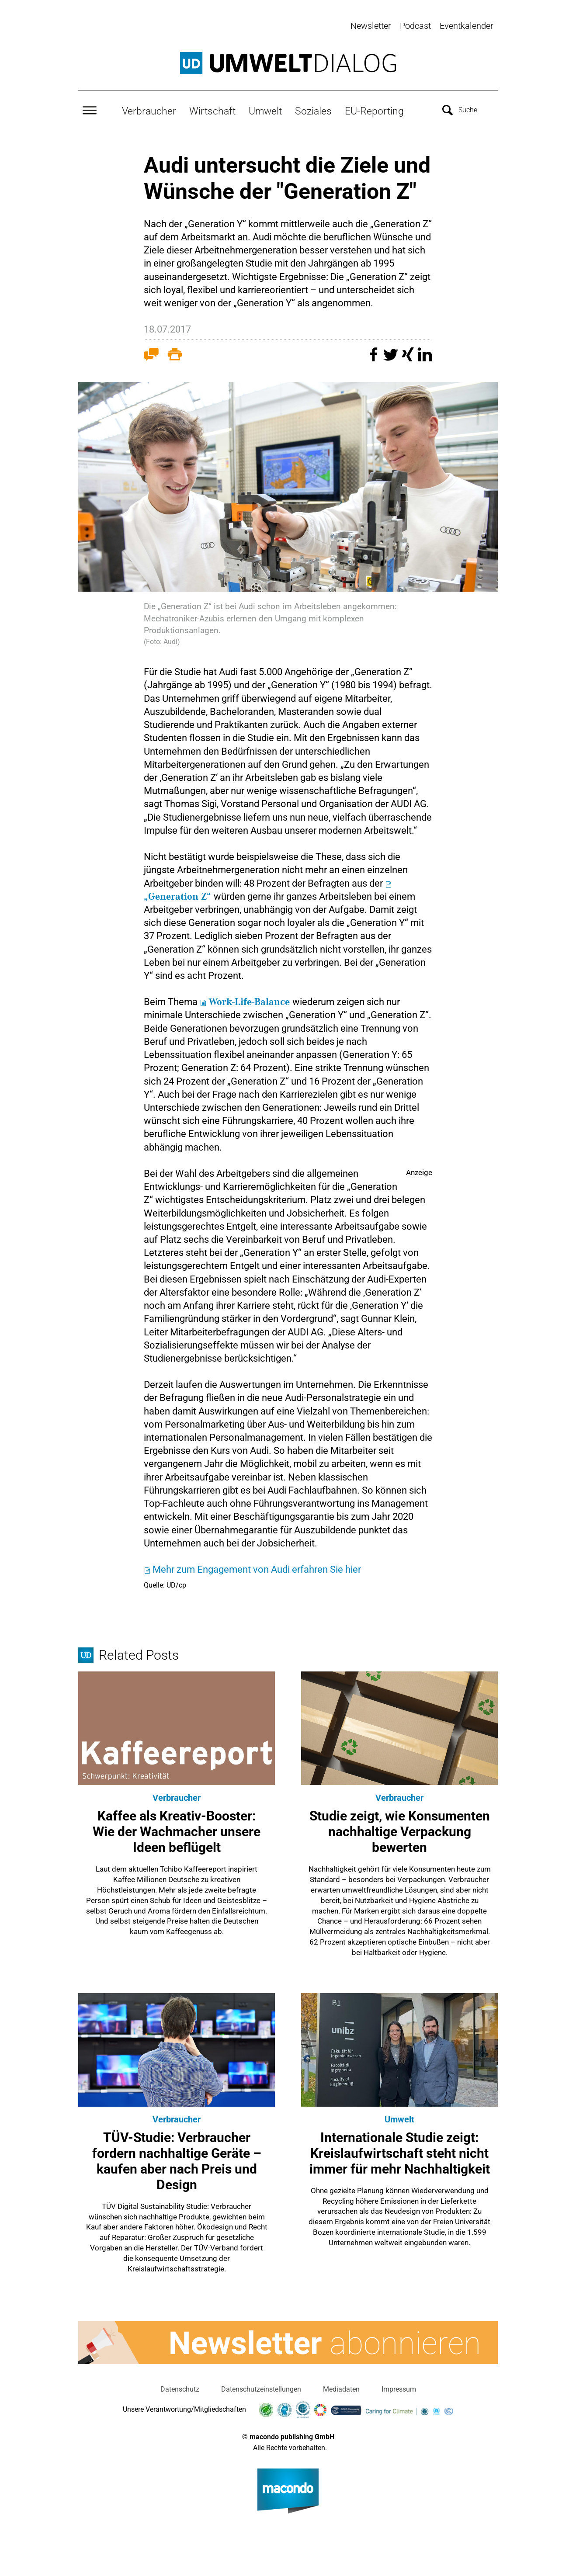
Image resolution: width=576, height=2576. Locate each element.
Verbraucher (149, 110)
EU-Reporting (374, 110)
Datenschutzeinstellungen (261, 2388)
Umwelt (265, 110)
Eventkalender (466, 26)
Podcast (415, 26)
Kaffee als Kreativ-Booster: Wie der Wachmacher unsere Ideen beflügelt (176, 1830)
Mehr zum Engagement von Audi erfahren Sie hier (257, 1568)
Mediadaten (341, 2388)
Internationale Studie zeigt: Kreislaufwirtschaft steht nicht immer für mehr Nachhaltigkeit (399, 2151)
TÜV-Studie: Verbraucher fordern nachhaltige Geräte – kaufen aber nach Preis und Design (176, 2159)
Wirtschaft (212, 110)
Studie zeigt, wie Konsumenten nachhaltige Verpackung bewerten (399, 1830)
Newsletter (370, 26)
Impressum (399, 2388)
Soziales (313, 110)
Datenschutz (179, 2388)
